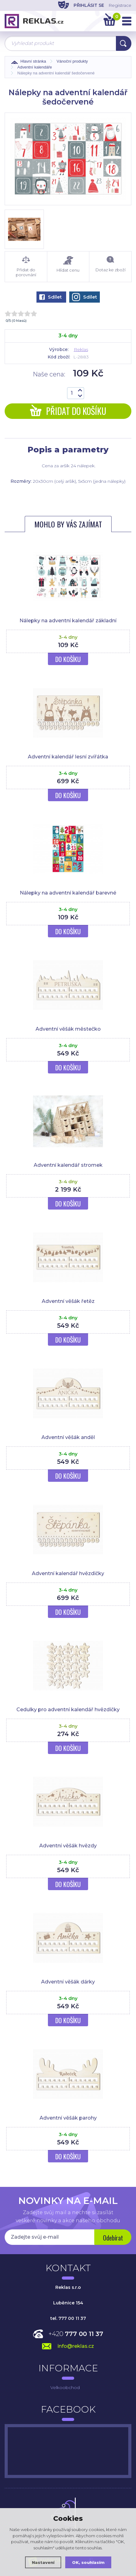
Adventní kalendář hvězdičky (68, 1573)
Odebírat (113, 2237)
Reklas (81, 349)
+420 (76, 2334)
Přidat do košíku (68, 411)
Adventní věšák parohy (68, 2118)
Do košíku (68, 659)
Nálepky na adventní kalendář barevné (68, 893)
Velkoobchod (65, 2387)
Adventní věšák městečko (68, 1029)
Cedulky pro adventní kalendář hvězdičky (68, 1709)
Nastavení (43, 2562)
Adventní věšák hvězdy (68, 1846)
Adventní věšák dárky (68, 1982)
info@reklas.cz (75, 2346)
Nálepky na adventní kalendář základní (68, 621)
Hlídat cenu (68, 264)
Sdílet (50, 297)
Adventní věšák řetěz (68, 1301)
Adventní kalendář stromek (68, 1165)
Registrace (119, 5)
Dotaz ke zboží (110, 264)
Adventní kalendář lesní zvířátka (68, 757)
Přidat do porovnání (26, 266)
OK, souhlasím (88, 2562)
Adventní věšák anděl (68, 1437)
